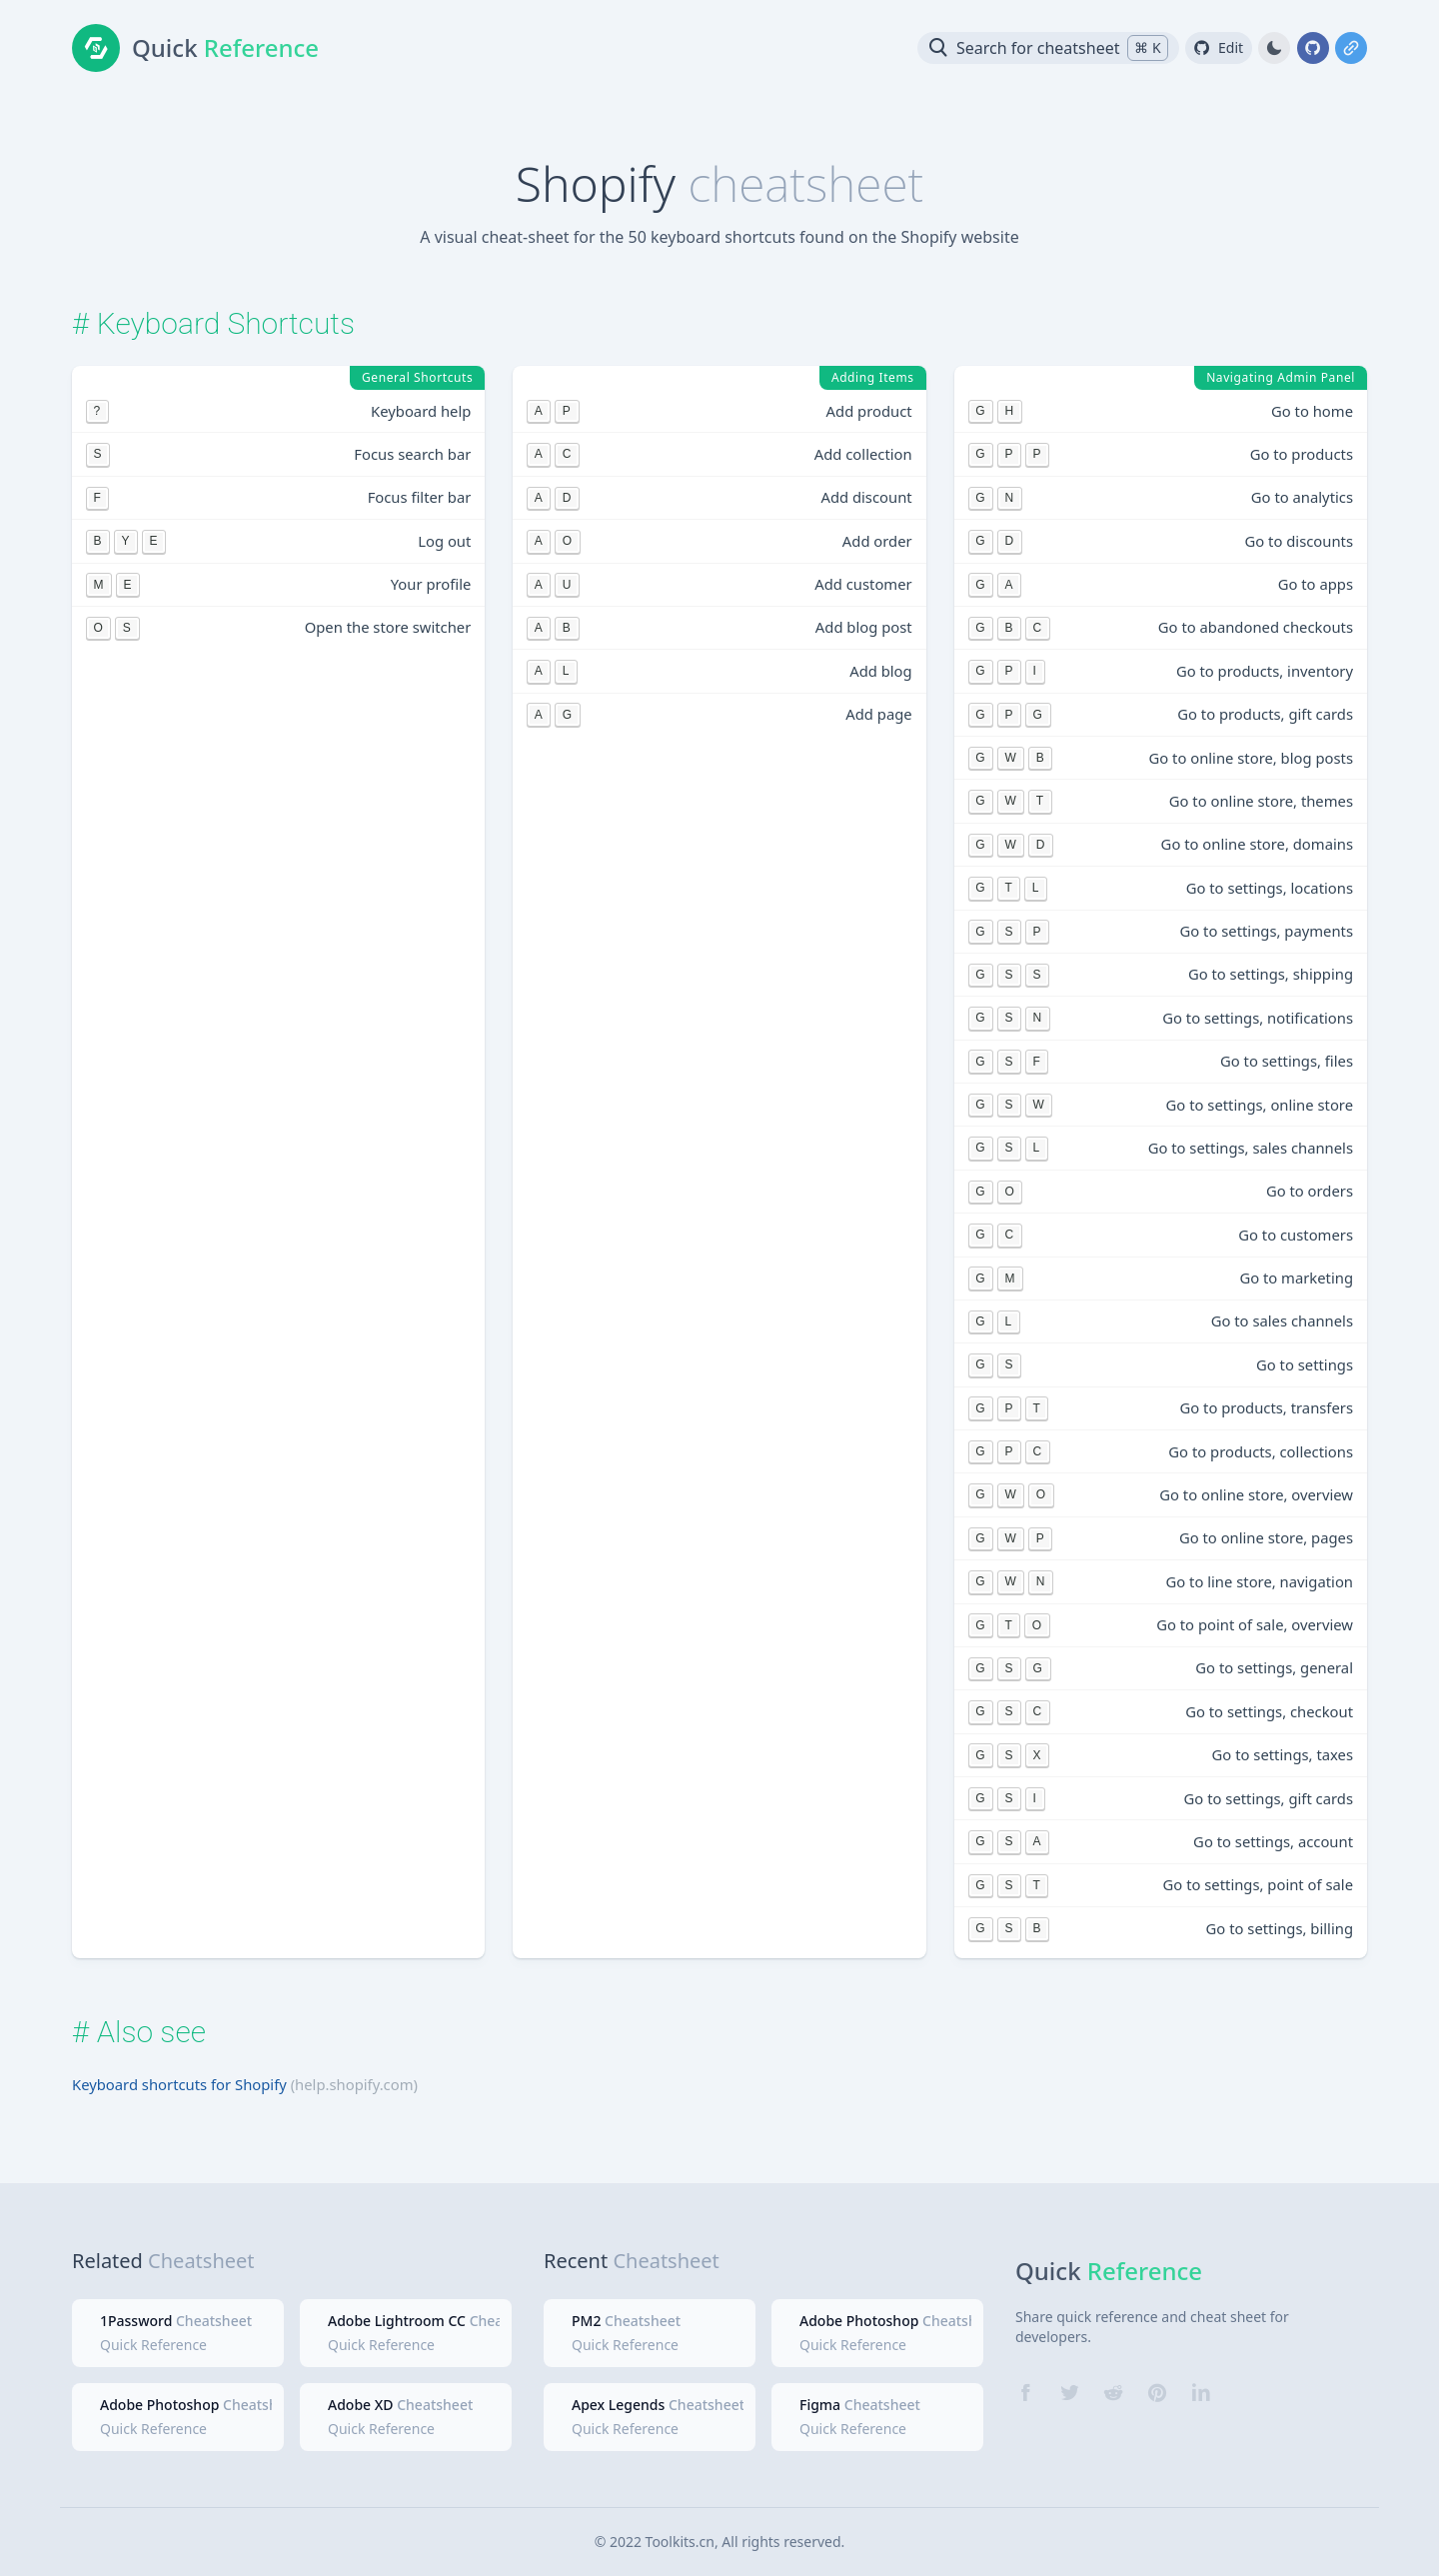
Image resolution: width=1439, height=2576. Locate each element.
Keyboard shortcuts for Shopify (179, 2084)
